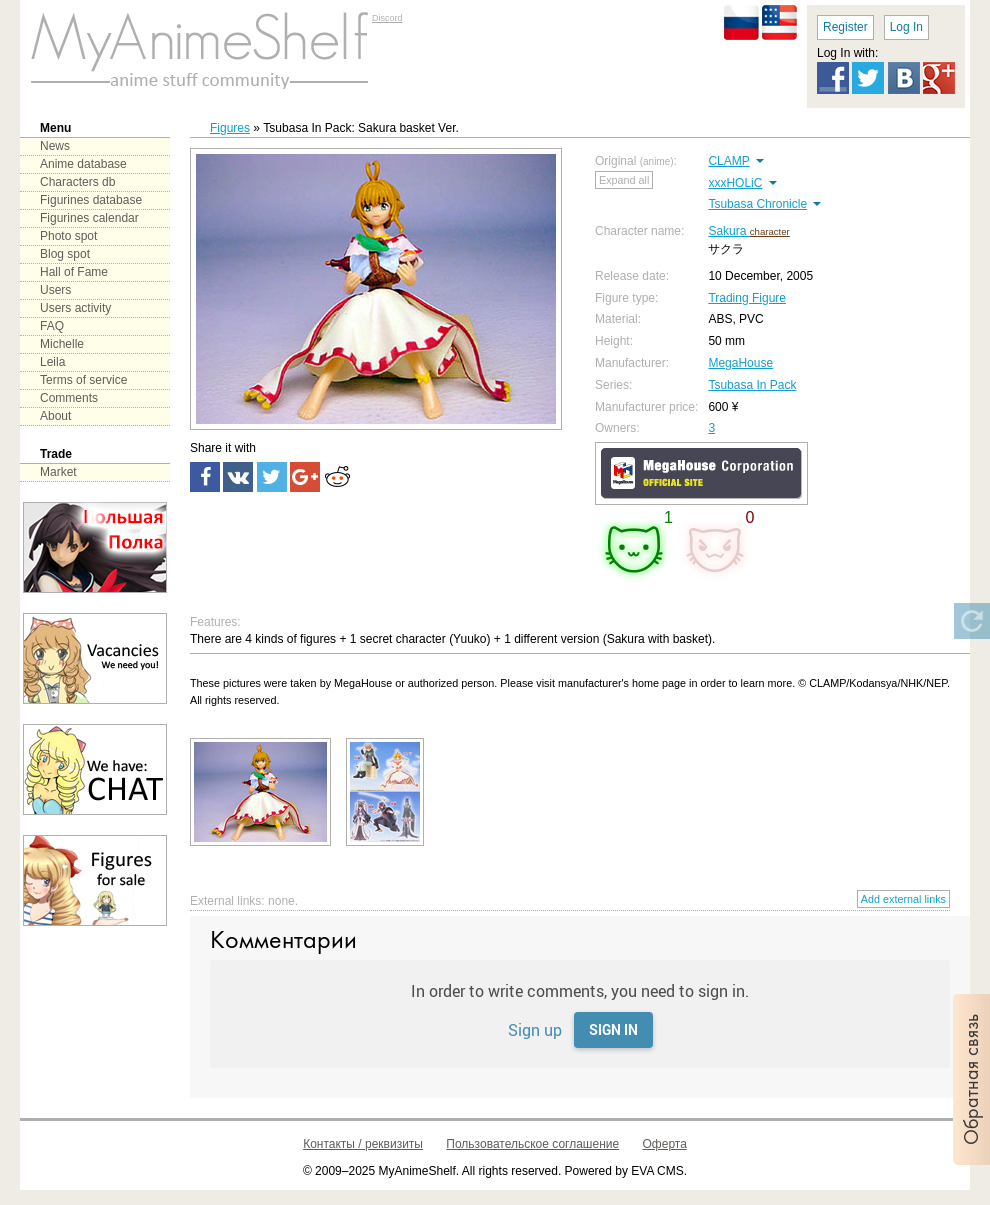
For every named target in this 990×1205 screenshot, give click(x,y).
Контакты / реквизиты (363, 1144)
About (55, 416)
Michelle (62, 344)
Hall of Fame (74, 272)
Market (58, 472)
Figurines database (91, 200)
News (55, 146)
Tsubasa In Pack (752, 385)
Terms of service (83, 380)
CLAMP (728, 161)
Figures (230, 128)
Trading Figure (747, 298)
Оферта (665, 1144)
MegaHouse (740, 363)
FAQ (52, 326)
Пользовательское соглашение (532, 1144)
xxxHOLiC (735, 183)
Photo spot (68, 236)
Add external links (903, 899)
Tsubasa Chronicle (757, 204)
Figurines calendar (89, 218)
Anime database (83, 164)
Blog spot (65, 254)
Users (55, 290)
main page (200, 50)
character (770, 231)
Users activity (75, 308)
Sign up (535, 1029)
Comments (69, 398)
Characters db (77, 182)
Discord (387, 18)
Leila (52, 362)
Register (845, 27)
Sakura (728, 231)
